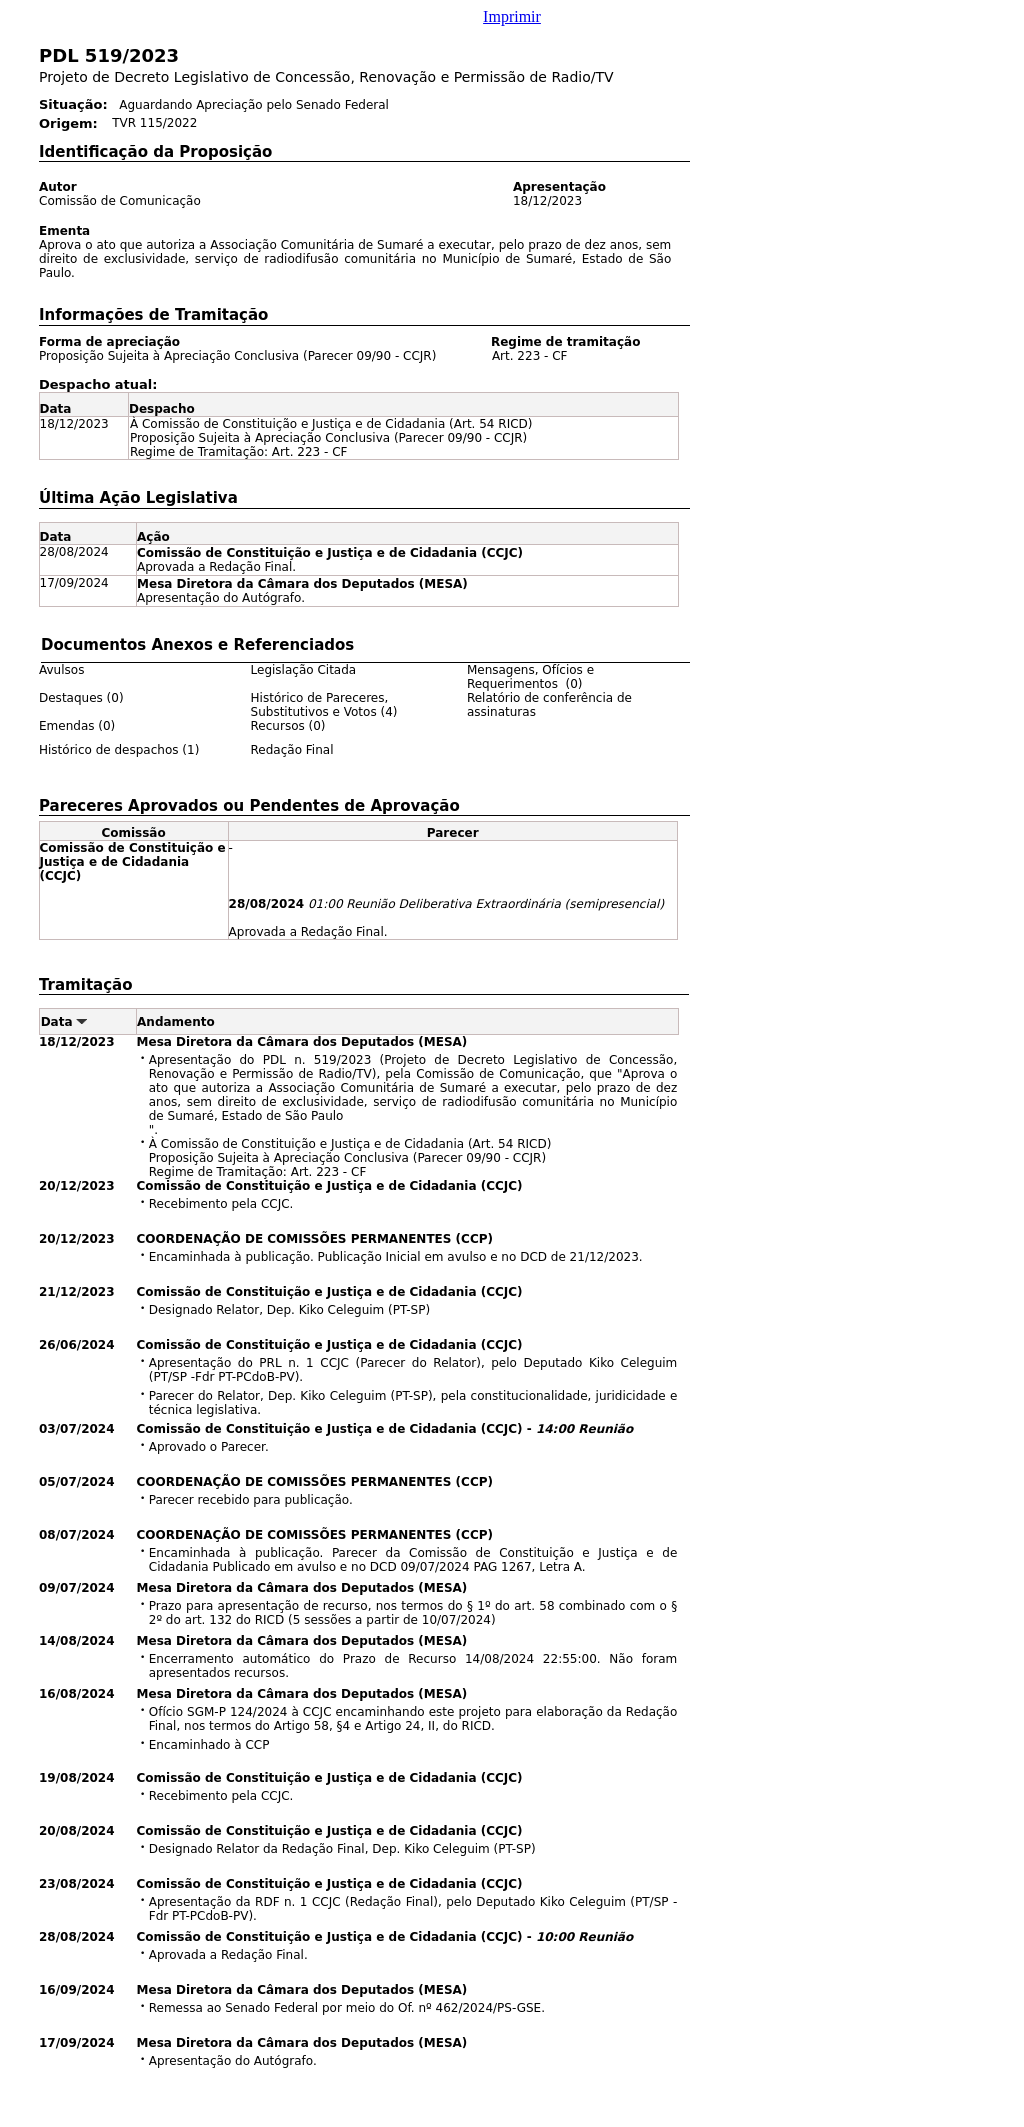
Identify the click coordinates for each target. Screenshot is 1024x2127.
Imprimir (512, 16)
